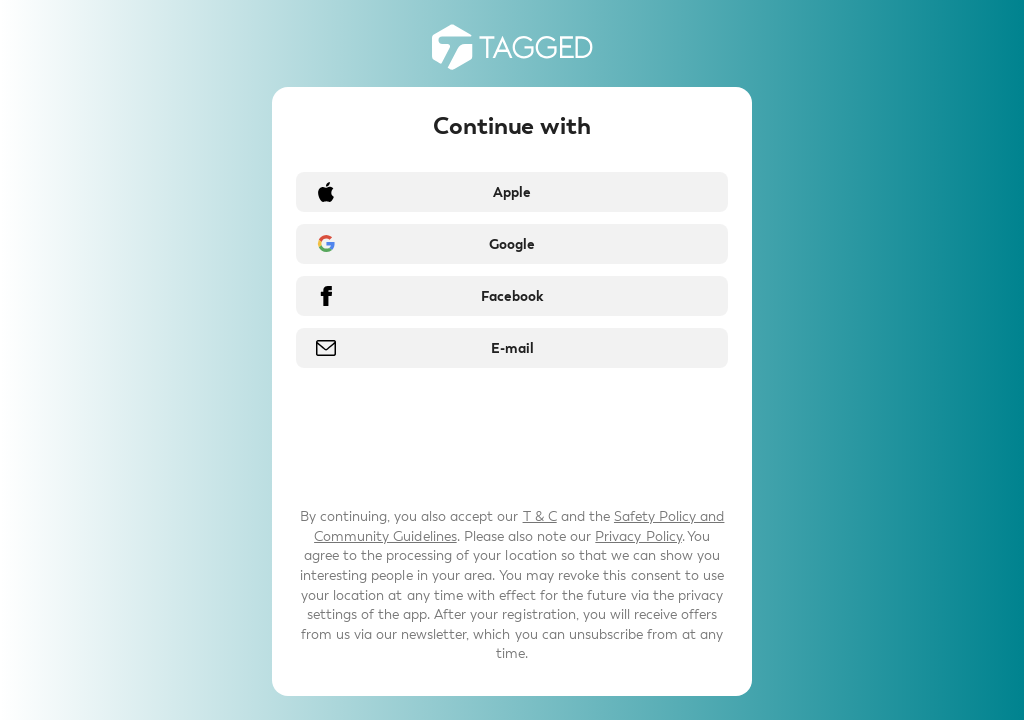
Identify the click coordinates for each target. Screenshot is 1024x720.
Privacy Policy (638, 536)
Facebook (512, 296)
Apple (512, 192)
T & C (540, 516)
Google (512, 244)
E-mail (512, 348)
